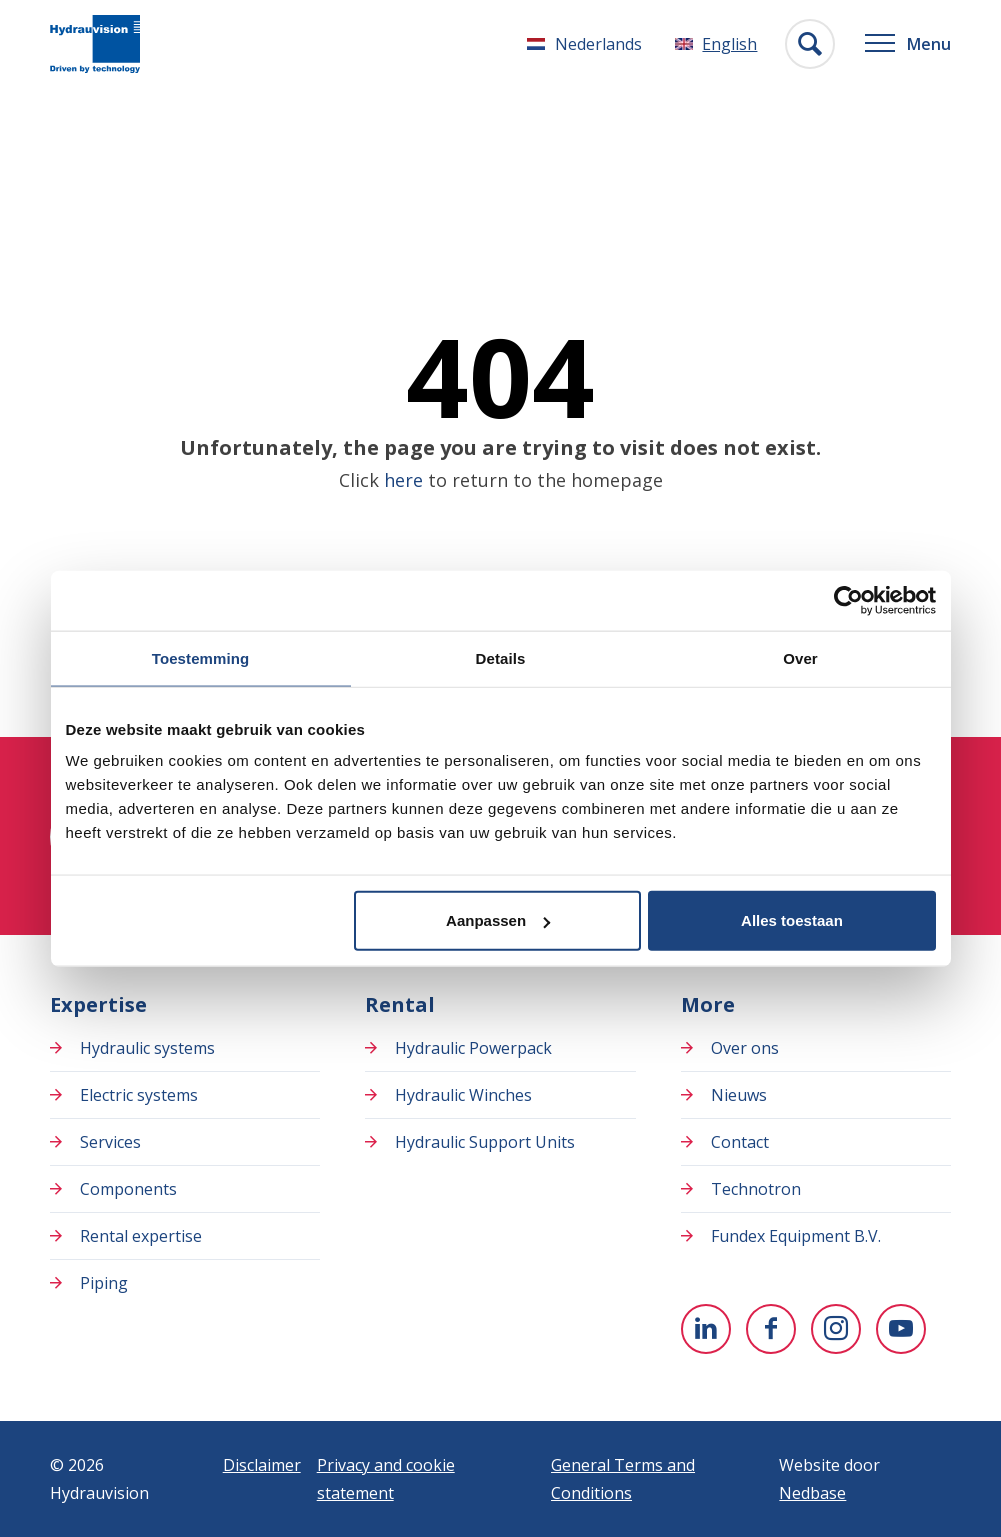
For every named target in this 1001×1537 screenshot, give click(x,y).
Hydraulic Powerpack (473, 1048)
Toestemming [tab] (201, 657)
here (403, 480)
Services (110, 1142)
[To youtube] (901, 1329)
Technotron (756, 1189)
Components (128, 1189)
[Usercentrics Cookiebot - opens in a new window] (848, 600)
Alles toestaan (792, 920)
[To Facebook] (771, 1329)
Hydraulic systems (147, 1048)
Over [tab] (800, 657)
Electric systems (139, 1095)
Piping (104, 1283)
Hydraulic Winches (463, 1095)
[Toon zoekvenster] (810, 44)
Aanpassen (498, 920)
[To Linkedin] (706, 1329)
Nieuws (739, 1095)
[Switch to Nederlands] (584, 44)
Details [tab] (501, 657)
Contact (740, 1142)
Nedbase (812, 1493)
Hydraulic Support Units (485, 1142)
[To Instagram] (836, 1329)
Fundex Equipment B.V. (796, 1236)
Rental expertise (141, 1236)
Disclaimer (262, 1465)
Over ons (745, 1048)
